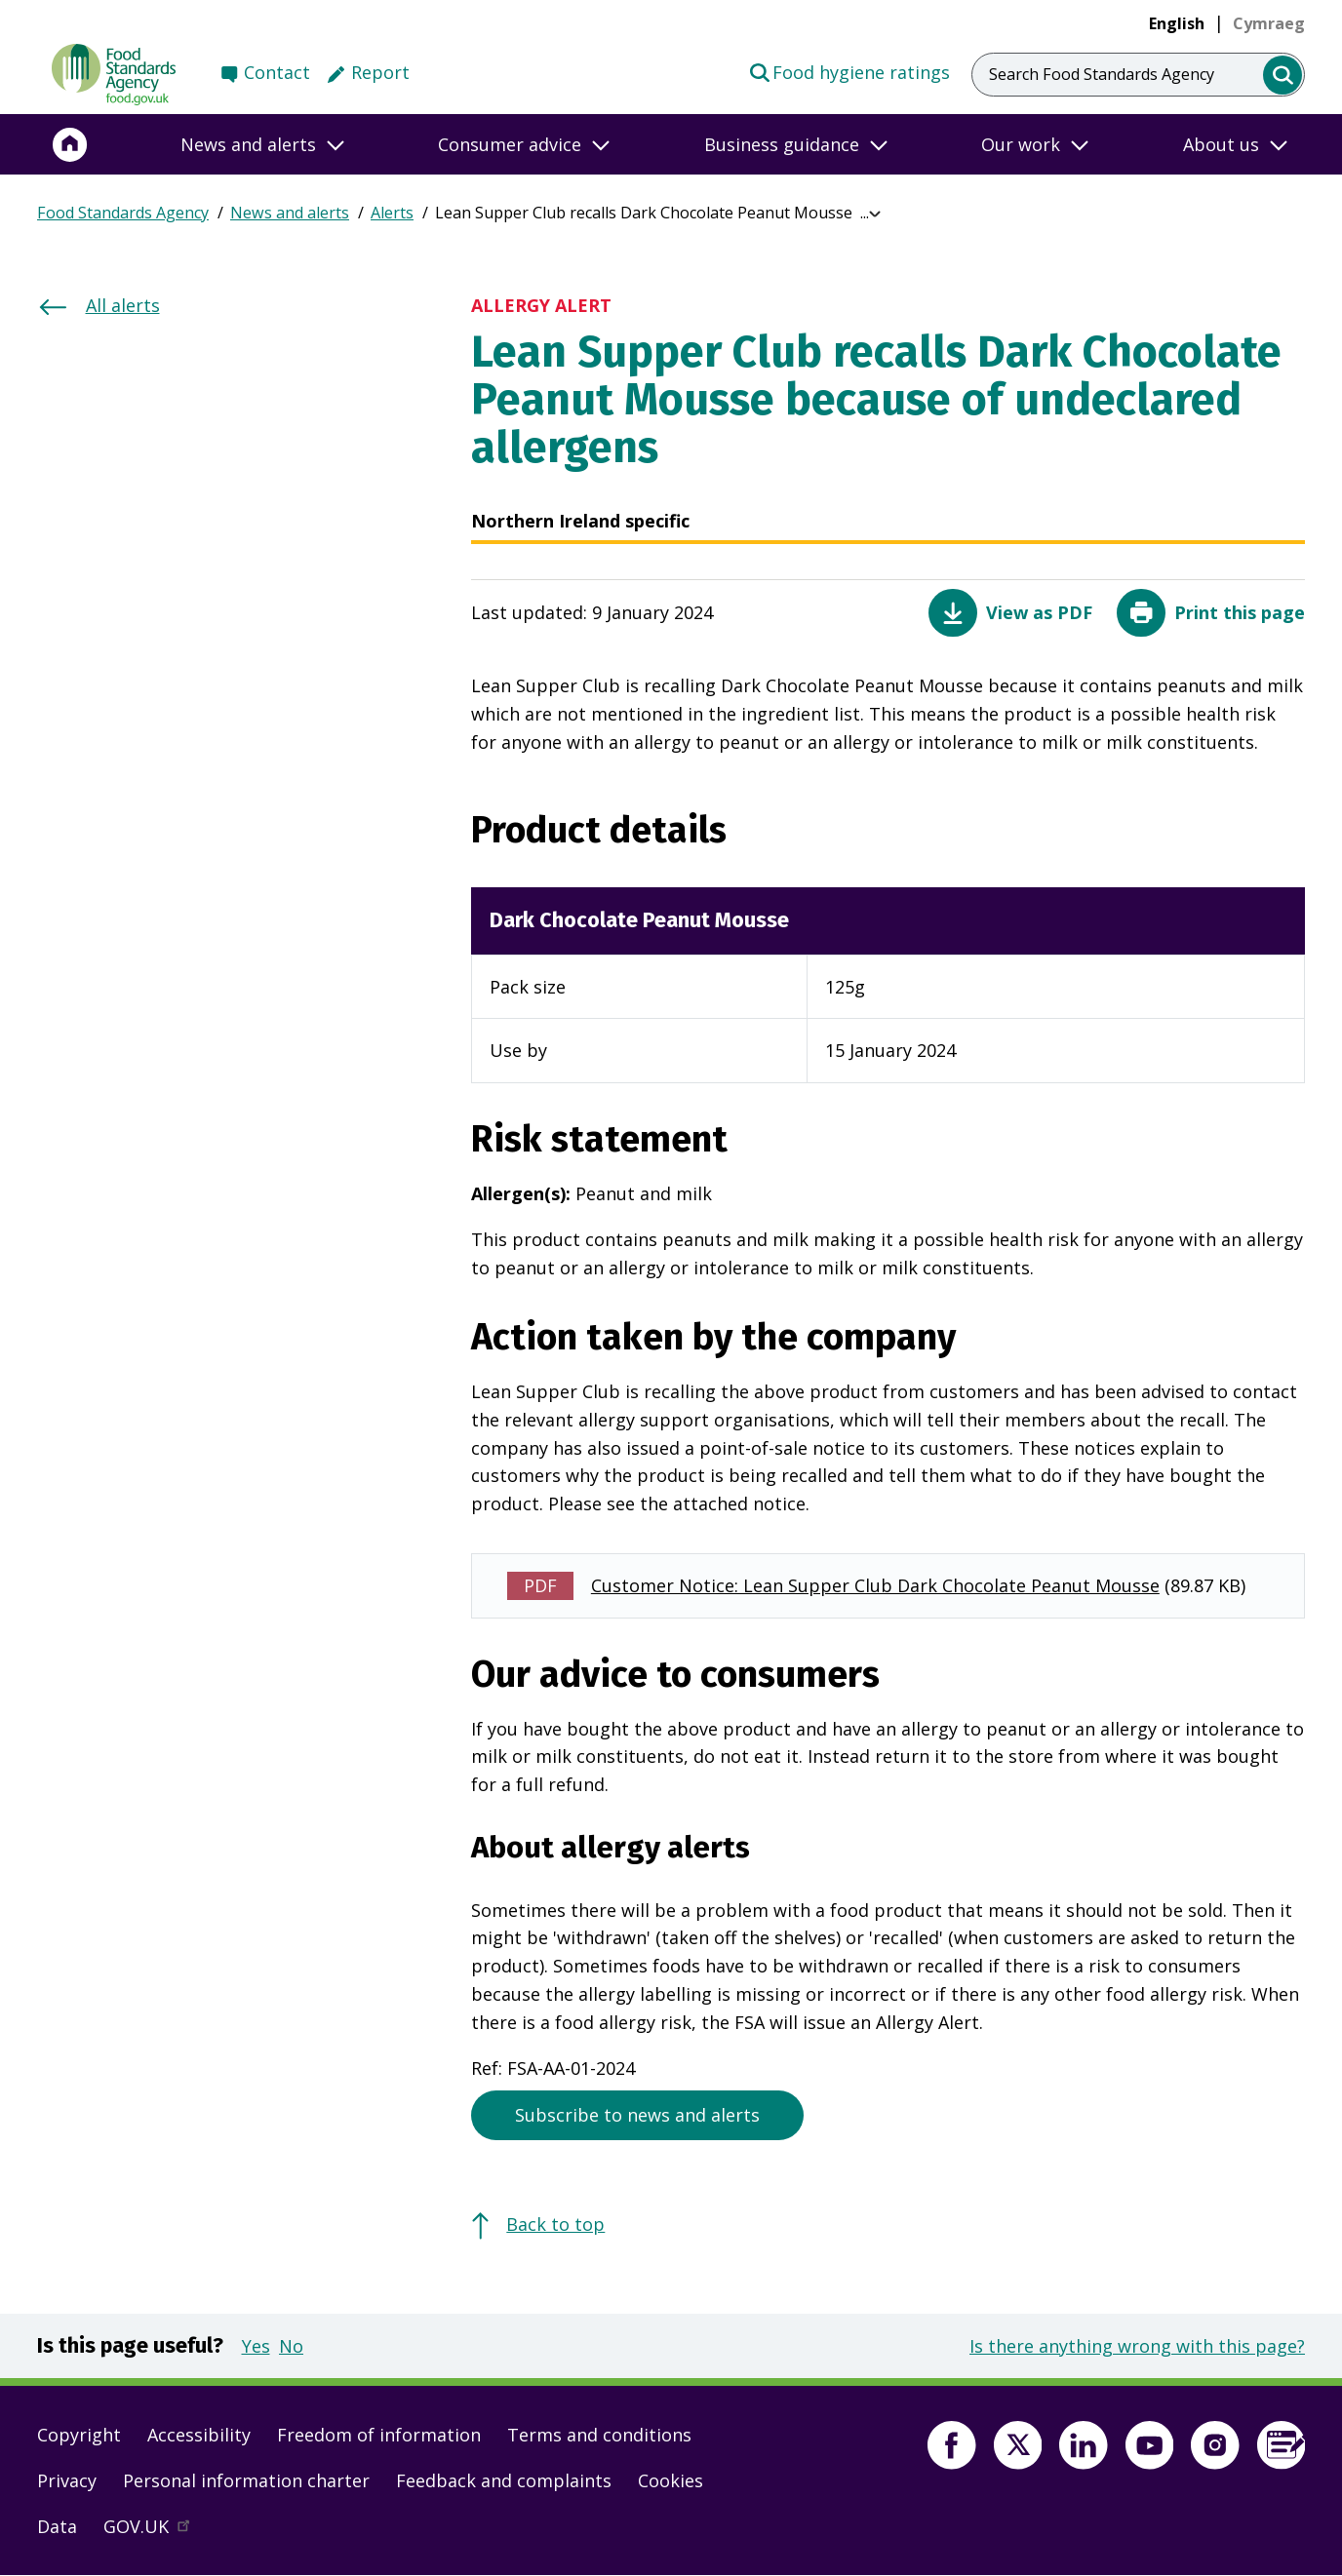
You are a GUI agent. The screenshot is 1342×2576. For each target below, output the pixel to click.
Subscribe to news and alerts (637, 2115)
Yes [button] (256, 2346)
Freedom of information (379, 2434)
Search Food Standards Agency (1101, 74)
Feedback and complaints (504, 2480)
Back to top (555, 2224)
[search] (1283, 76)
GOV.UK (155, 2531)
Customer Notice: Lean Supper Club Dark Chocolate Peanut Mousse (875, 1585)
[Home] (70, 144)
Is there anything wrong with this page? (1137, 2346)
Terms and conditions (599, 2434)
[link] (1269, 23)
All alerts (123, 305)
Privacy (67, 2480)
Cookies (670, 2480)
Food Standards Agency (123, 212)
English (1176, 23)
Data (57, 2526)
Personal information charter (246, 2480)
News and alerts (289, 212)
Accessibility (199, 2434)
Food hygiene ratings (849, 71)
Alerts (392, 212)
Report (380, 72)
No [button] (291, 2346)
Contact (277, 72)
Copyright (79, 2434)
